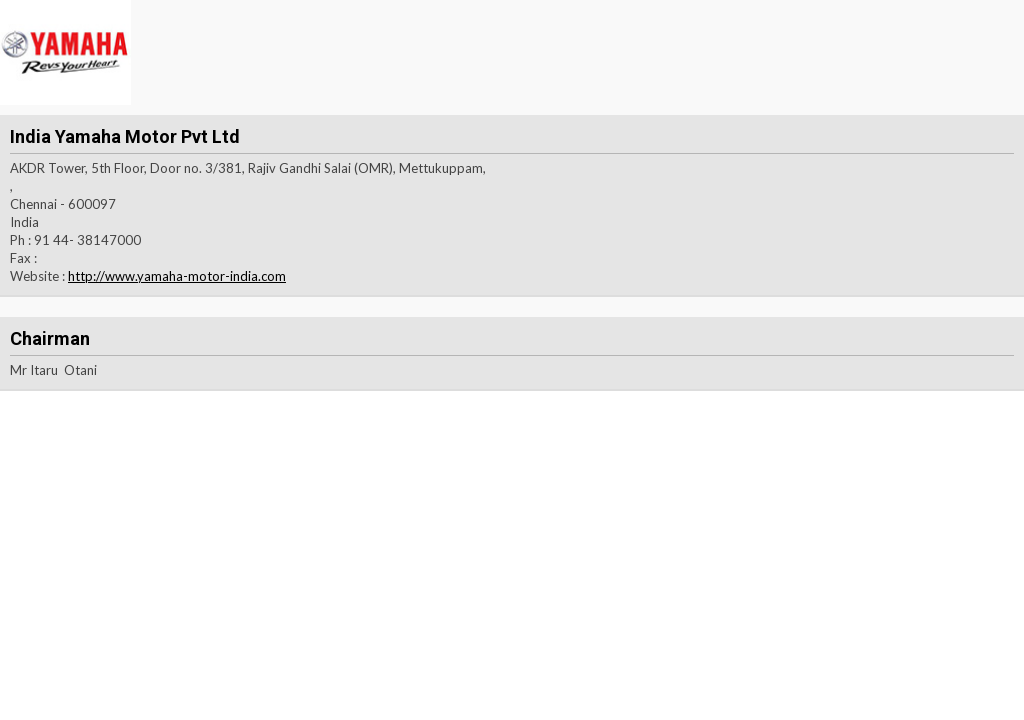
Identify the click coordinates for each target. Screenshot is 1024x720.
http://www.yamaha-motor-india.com (177, 276)
